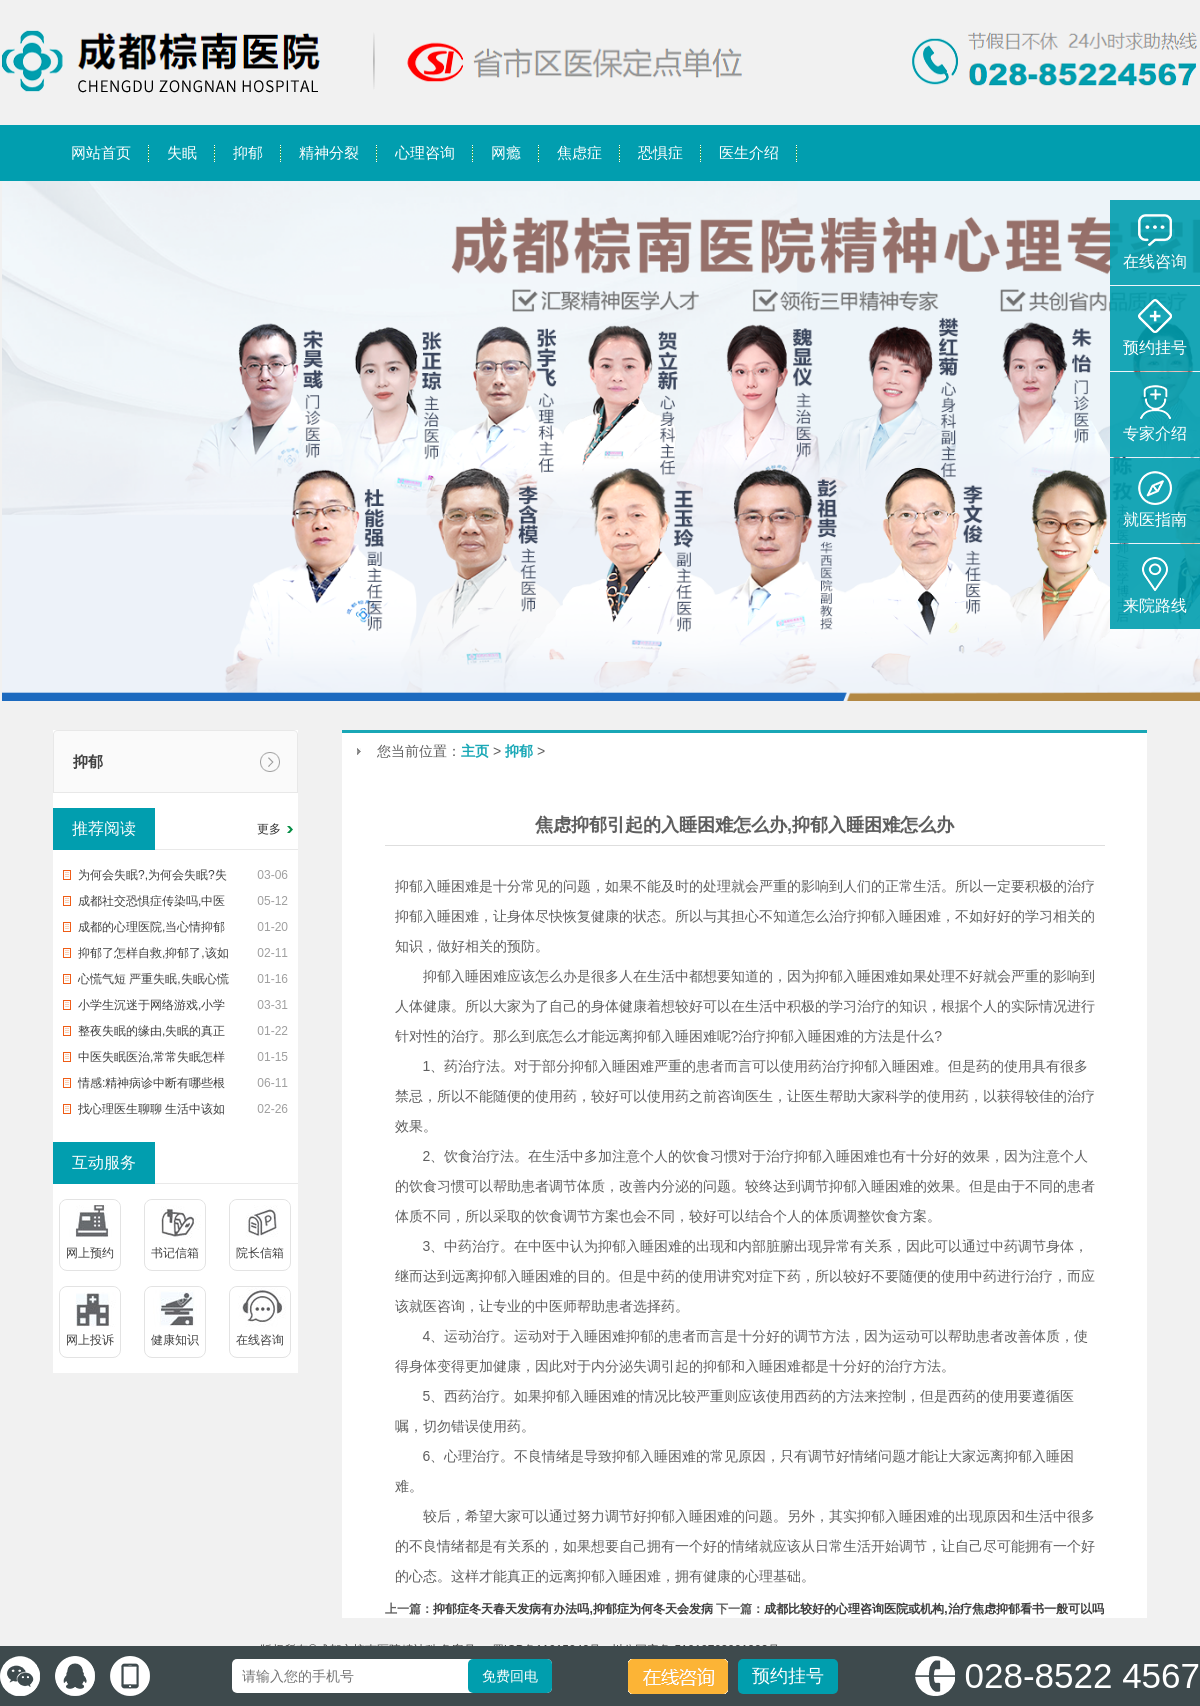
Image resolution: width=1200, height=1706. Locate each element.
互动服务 (104, 1162)
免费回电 (510, 1676)
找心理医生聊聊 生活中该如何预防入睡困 (151, 1112)
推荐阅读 (104, 828)
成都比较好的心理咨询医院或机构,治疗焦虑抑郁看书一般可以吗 (933, 1609)
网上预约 (90, 1253)
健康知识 (175, 1340)
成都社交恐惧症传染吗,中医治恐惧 (151, 904)
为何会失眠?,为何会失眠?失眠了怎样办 (152, 878)
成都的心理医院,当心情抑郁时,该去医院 (151, 930)
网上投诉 (90, 1340)
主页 (475, 751)
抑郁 (88, 761)
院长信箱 (260, 1253)
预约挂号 (788, 1676)
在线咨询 (260, 1340)
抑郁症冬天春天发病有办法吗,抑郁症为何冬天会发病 (572, 1609)
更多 (269, 829)
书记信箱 (175, 1253)
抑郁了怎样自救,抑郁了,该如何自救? (153, 956)
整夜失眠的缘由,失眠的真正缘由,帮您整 (151, 1034)
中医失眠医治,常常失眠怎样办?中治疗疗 (151, 1060)
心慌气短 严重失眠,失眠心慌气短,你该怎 (153, 982)
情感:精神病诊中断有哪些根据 (151, 1086)
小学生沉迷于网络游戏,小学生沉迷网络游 (151, 1008)
